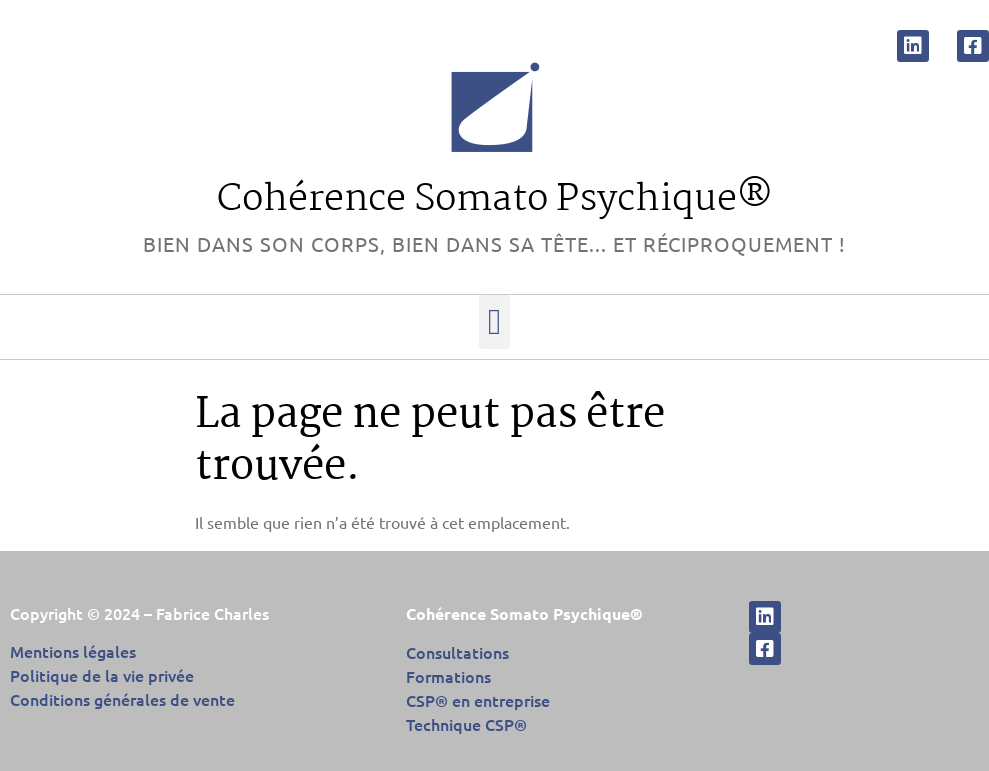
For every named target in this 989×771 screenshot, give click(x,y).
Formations (448, 676)
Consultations (457, 652)
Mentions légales (73, 651)
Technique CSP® (466, 724)
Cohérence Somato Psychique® (495, 199)
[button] (494, 322)
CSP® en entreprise (478, 700)
